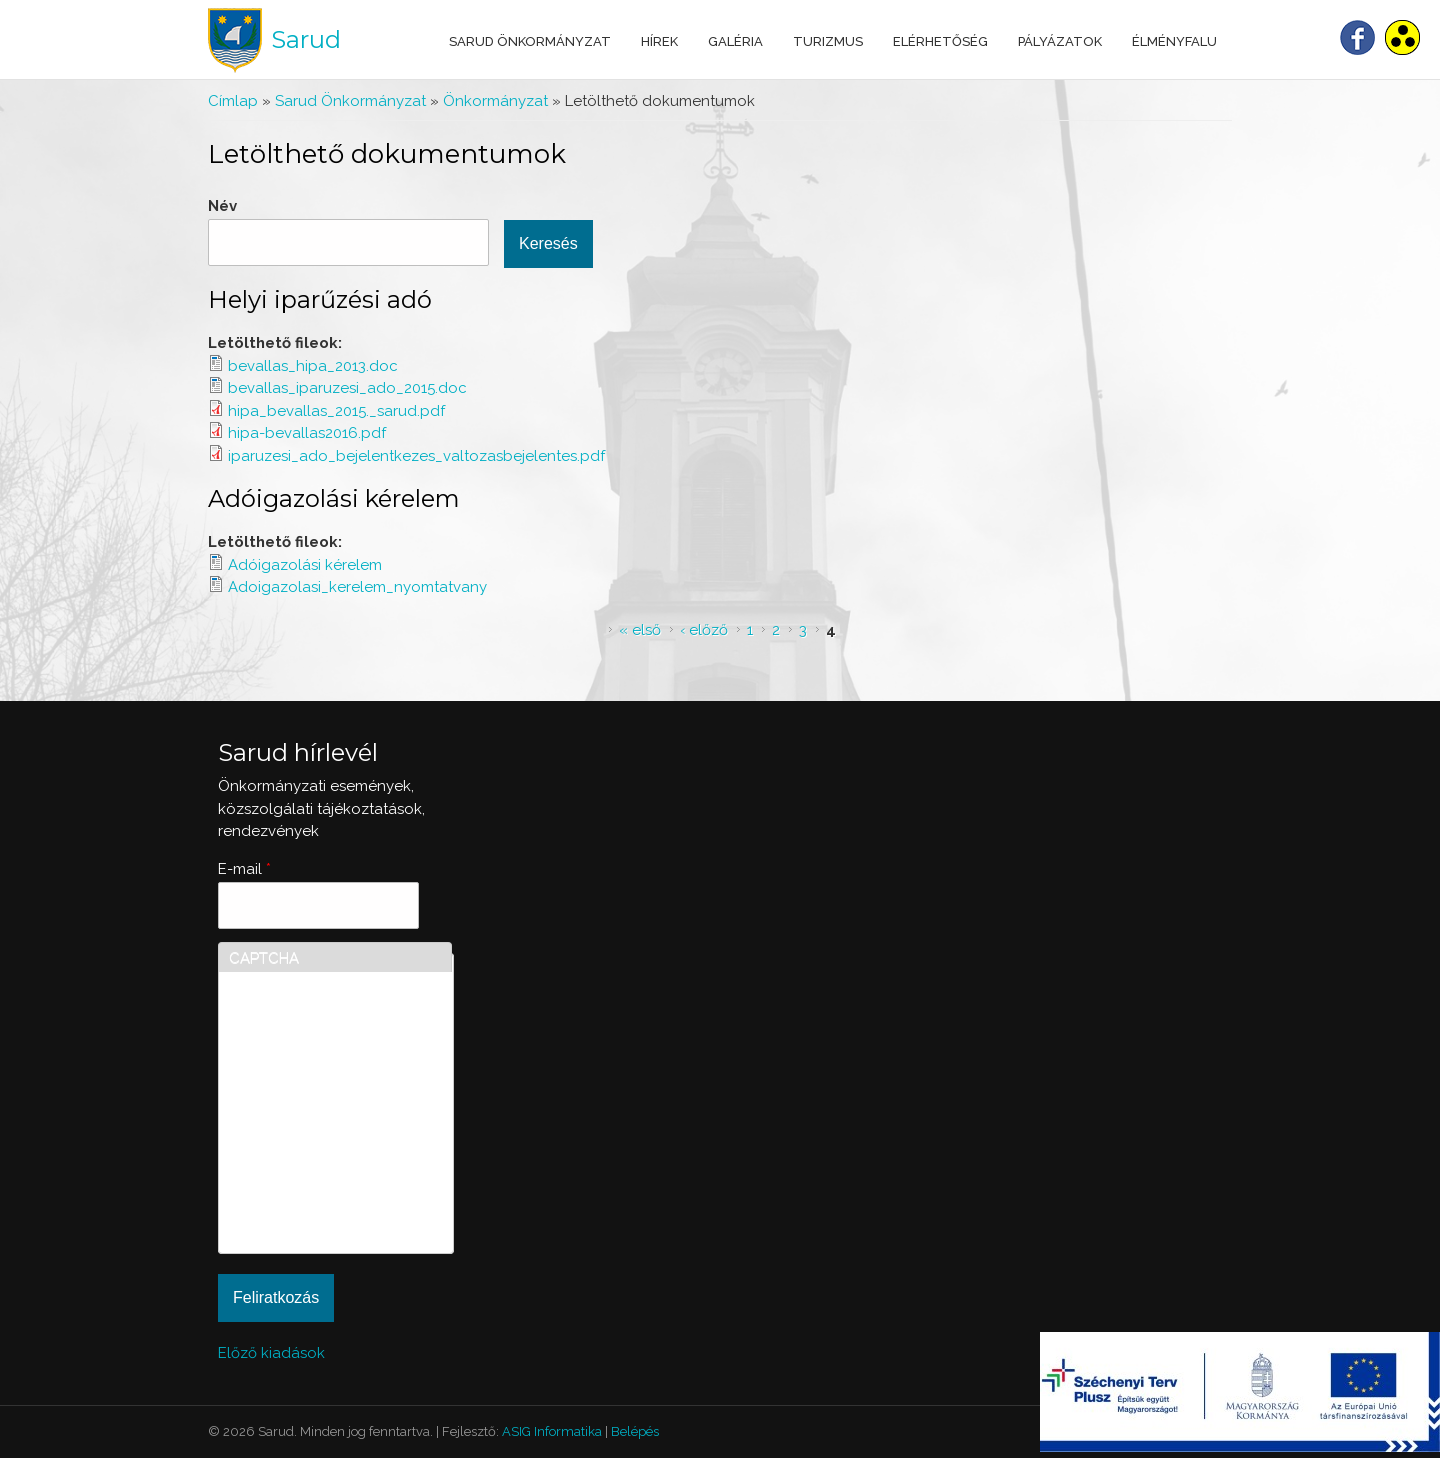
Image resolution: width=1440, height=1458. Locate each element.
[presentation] (311, 1171)
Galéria (735, 41)
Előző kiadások (271, 1353)
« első (640, 630)
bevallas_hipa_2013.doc (313, 366)
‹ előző (704, 630)
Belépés (635, 1431)
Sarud (306, 39)
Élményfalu (1174, 41)
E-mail (244, 869)
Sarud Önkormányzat (530, 41)
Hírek (659, 41)
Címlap (233, 101)
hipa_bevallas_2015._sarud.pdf (336, 411)
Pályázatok (1060, 41)
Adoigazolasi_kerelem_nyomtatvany (357, 587)
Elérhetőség (940, 41)
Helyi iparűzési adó (320, 299)
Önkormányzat (495, 101)
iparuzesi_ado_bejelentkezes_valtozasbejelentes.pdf (416, 456)
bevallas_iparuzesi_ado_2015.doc (347, 388)
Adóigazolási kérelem (334, 498)
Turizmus (828, 41)
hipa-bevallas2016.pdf (307, 433)
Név (222, 206)
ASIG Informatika (552, 1431)
